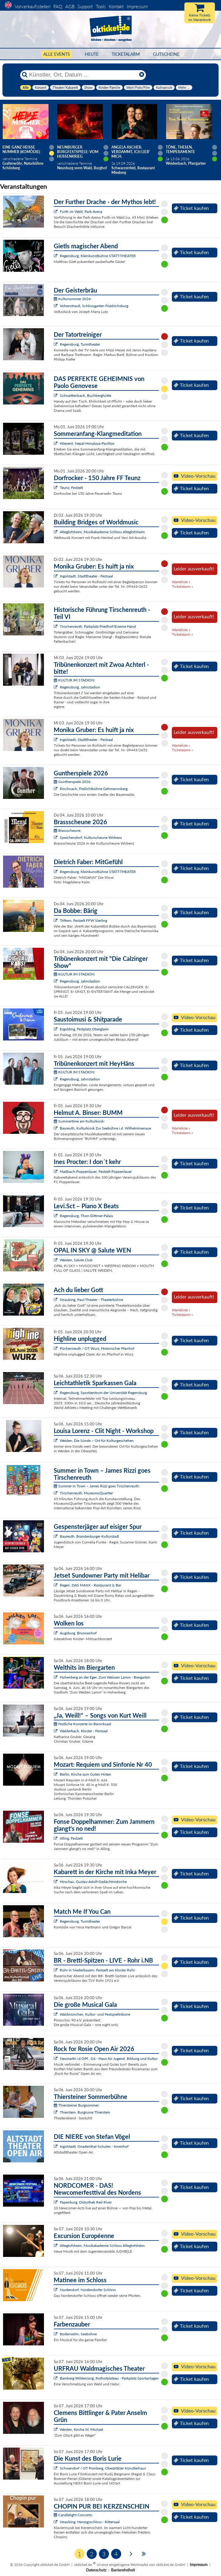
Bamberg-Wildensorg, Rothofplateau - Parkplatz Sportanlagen (109, 2378)
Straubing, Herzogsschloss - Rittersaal (90, 2522)
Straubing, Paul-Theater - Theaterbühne (91, 1299)
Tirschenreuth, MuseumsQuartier (86, 1493)
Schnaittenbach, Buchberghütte (85, 395)
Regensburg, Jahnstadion (80, 687)
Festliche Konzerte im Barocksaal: (83, 1724)
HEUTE (92, 54)
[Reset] (142, 74)
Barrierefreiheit (123, 2570)
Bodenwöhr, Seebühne (78, 2334)
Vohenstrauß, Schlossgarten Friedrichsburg (94, 306)
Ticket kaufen (191, 208)
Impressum (137, 6)
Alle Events (56, 54)
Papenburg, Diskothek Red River (86, 2202)
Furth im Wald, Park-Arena (81, 211)
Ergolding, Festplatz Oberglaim (84, 1029)
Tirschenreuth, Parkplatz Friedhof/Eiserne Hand (98, 626)
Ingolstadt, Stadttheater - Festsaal (86, 576)
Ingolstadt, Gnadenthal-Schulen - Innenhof (94, 2146)
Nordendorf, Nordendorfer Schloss (88, 2289)
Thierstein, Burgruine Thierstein (85, 2112)
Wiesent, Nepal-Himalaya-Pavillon (87, 443)
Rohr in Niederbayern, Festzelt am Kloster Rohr (97, 1970)
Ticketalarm (126, 54)
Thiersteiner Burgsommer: (77, 2105)
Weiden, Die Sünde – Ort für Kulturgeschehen (97, 1440)
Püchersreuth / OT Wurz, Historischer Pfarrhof (97, 1348)
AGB (69, 6)
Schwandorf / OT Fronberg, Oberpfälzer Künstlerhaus (103, 2468)
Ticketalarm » (182, 586)
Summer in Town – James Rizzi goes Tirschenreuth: (97, 1486)
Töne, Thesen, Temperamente (180, 149)
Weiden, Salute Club (76, 1260)
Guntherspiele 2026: (72, 781)
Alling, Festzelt (71, 1838)
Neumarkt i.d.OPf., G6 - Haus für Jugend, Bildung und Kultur (109, 2058)
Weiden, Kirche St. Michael (81, 2429)
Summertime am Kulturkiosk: (79, 1121)
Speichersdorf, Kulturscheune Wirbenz (91, 837)
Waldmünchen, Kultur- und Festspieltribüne (95, 2014)
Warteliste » (181, 582)
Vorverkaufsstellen (32, 6)
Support (85, 6)
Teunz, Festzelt (71, 487)
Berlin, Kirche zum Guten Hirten (85, 1774)
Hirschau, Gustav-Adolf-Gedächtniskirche (93, 1881)
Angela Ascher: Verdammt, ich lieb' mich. (130, 152)
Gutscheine (166, 54)
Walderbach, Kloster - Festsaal (84, 1731)
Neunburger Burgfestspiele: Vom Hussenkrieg (77, 152)
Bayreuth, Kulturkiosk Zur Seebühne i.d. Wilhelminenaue (105, 1128)
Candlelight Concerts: (73, 2515)
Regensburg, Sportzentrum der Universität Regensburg (103, 1392)
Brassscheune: (67, 830)
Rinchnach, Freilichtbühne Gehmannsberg (94, 788)
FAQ (57, 6)
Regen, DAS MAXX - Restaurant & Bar (90, 1585)
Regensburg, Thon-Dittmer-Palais (86, 1215)
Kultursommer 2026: (73, 298)
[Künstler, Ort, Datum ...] (82, 74)
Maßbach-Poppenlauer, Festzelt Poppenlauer (96, 1171)
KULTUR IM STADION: (74, 680)
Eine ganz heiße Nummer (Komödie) (21, 149)
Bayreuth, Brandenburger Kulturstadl (89, 1536)
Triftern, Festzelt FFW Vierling (83, 920)
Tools (101, 6)
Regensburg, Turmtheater (80, 344)
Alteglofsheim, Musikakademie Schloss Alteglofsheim (102, 532)
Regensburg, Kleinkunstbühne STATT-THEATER (98, 255)
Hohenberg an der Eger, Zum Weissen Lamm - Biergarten (105, 1677)
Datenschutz (96, 2570)
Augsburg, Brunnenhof (78, 1633)
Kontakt (116, 6)
